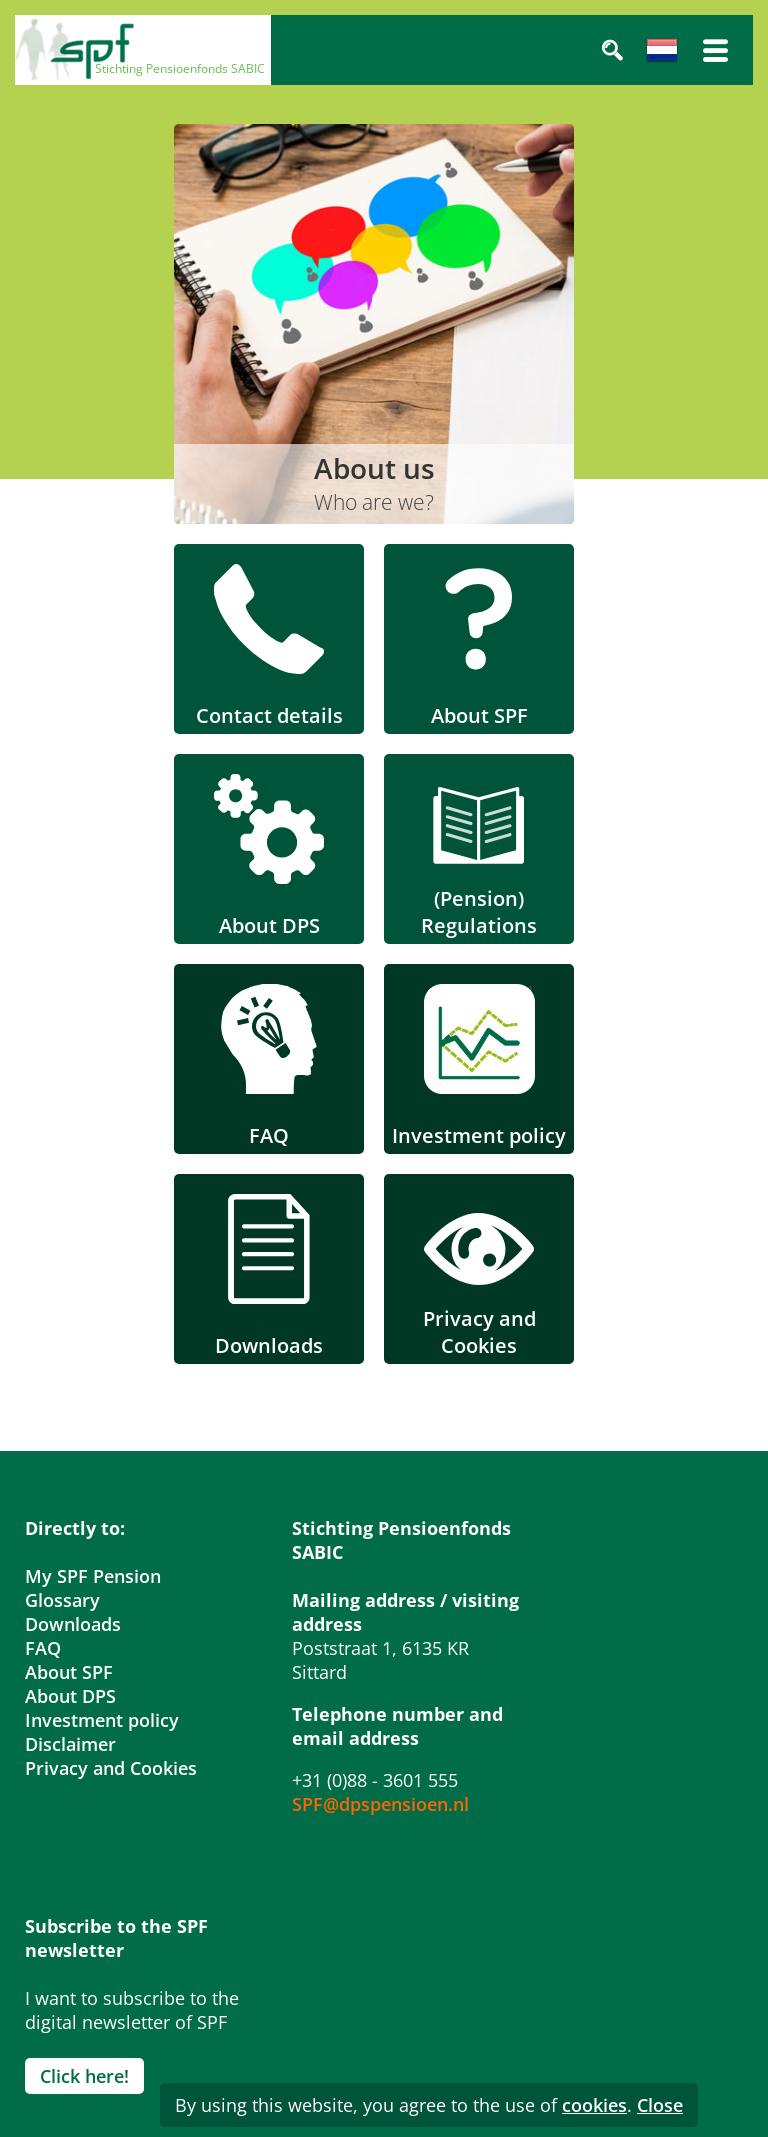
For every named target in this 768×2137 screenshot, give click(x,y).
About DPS (70, 1696)
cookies (594, 2105)
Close (660, 2105)
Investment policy (102, 1720)
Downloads (73, 1624)
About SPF (69, 1672)
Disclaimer (70, 1744)
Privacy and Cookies (111, 1768)
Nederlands (662, 50)
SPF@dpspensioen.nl (380, 1804)
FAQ (43, 1648)
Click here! (84, 2076)
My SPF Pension (93, 1576)
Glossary (62, 1600)
